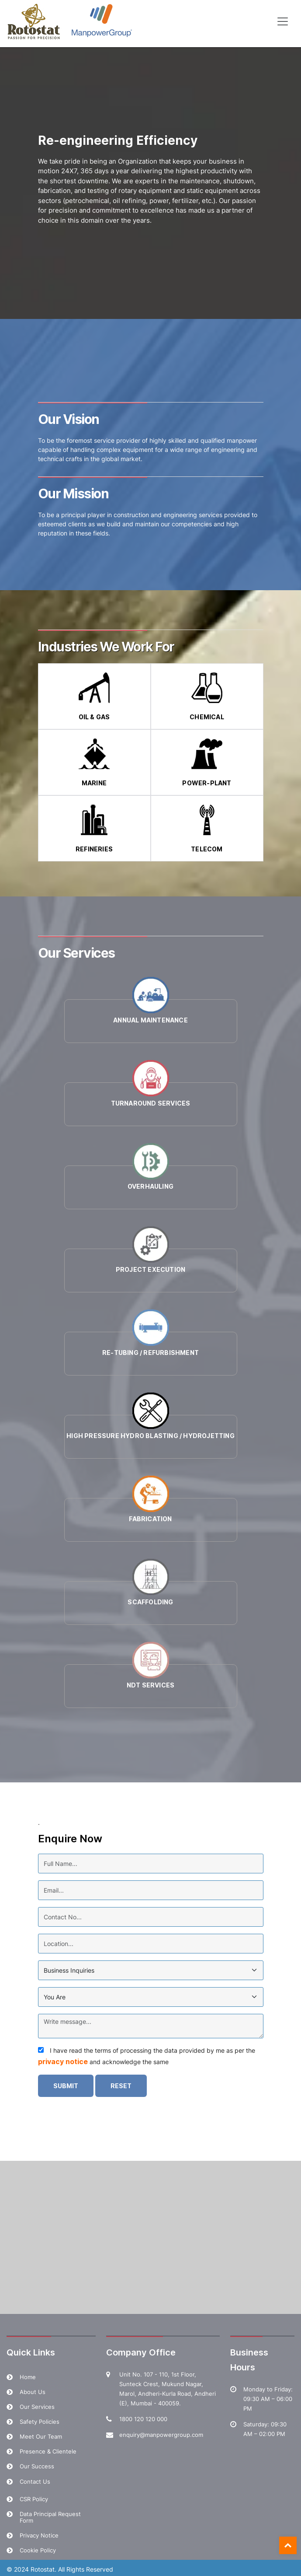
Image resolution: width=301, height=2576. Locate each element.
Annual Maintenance (150, 1020)
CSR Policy (34, 2499)
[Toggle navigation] (282, 21)
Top (288, 2545)
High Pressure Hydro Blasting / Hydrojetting (150, 1435)
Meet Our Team (41, 2436)
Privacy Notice (39, 2535)
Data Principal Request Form (50, 2517)
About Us (32, 2391)
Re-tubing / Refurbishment (150, 1352)
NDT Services (150, 1685)
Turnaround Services (150, 1103)
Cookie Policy (38, 2550)
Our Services (37, 2406)
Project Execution (150, 1269)
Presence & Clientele (48, 2451)
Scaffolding (150, 1602)
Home (28, 2376)
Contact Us (35, 2481)
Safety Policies (39, 2421)
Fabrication (150, 1518)
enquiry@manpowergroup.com (161, 2434)
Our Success (37, 2466)
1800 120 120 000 (143, 2418)
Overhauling (150, 1186)
